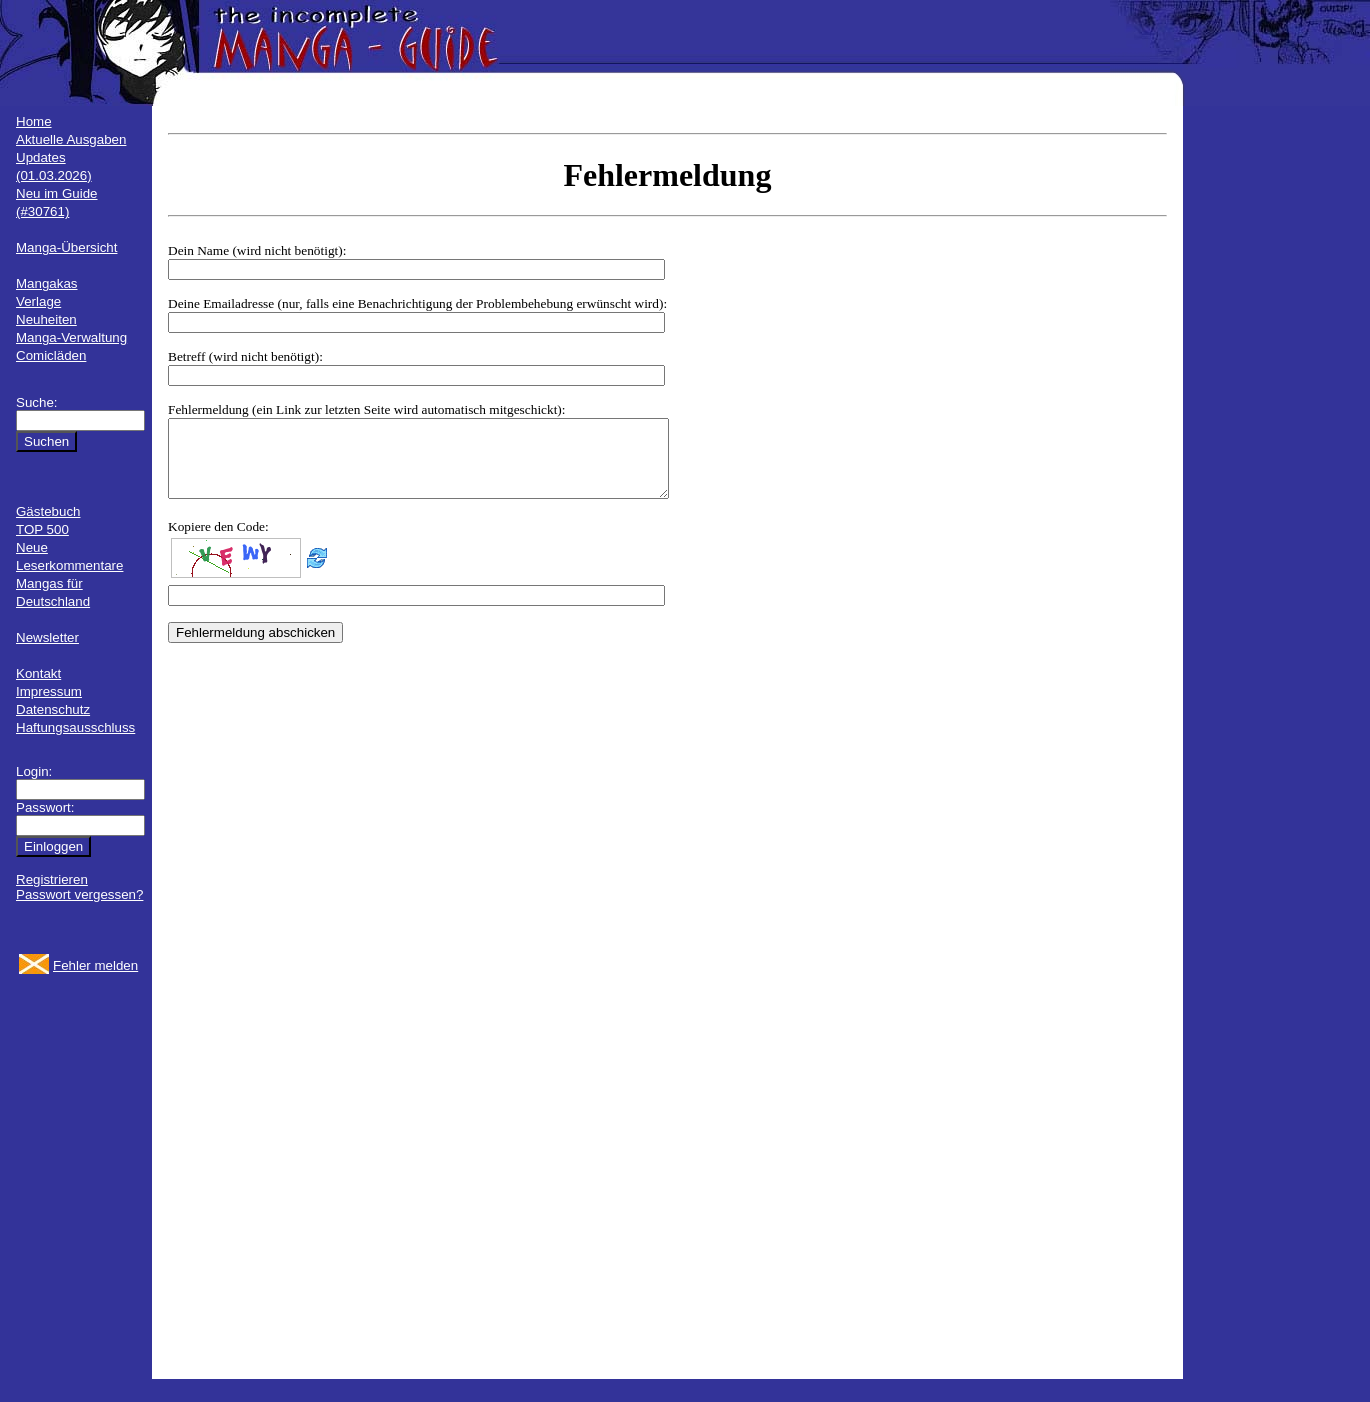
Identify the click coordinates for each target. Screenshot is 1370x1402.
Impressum (49, 691)
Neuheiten (46, 319)
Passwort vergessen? (79, 894)
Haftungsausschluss (75, 727)
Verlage (38, 301)
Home (34, 121)
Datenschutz (53, 709)
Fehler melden (95, 965)
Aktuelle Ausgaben (71, 139)
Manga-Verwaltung (71, 337)
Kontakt (38, 673)
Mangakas (47, 283)
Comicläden (51, 355)
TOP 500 (42, 529)
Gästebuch (48, 511)
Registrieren (52, 879)
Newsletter (47, 637)
